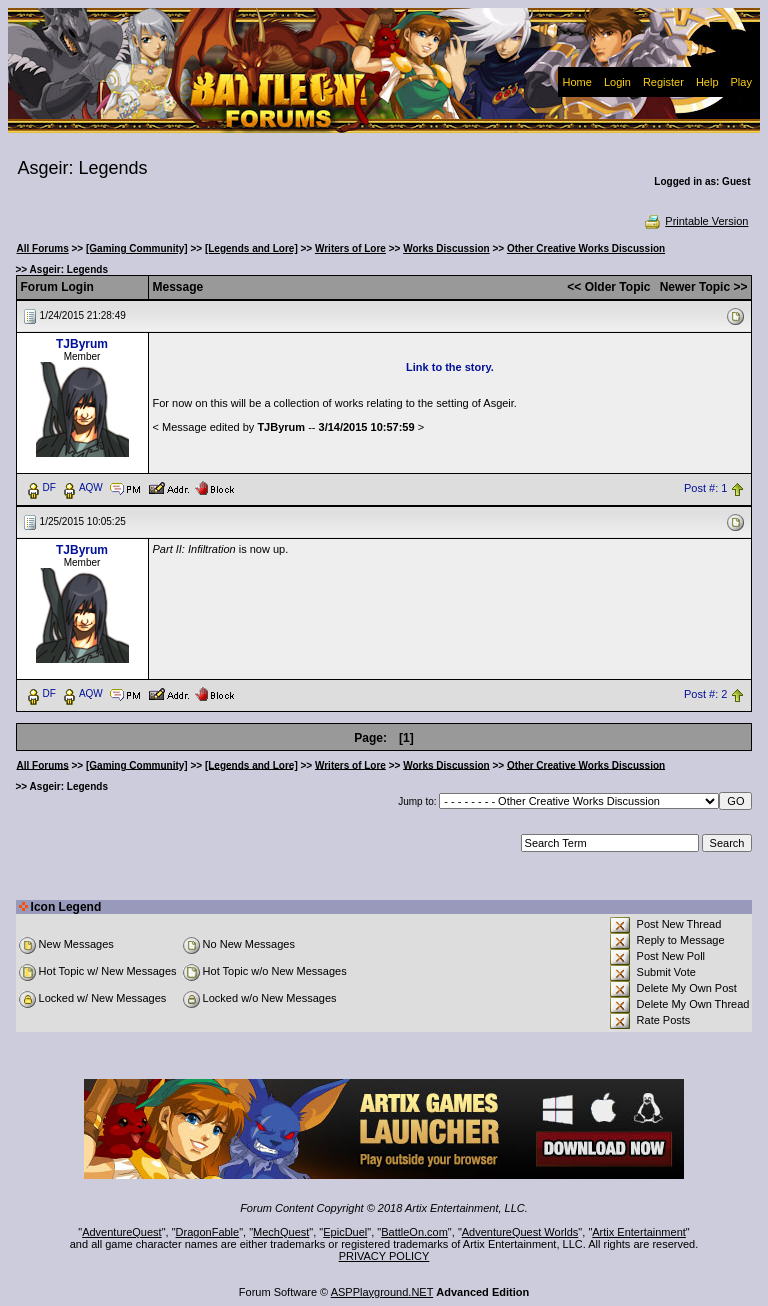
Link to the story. (450, 367)
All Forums (43, 248)
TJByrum (82, 344)
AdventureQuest (122, 1232)
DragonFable (208, 1232)
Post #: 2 (705, 694)
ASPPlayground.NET (382, 1292)
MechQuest (281, 1232)
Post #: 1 (705, 488)
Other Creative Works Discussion (586, 248)
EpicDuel (345, 1232)
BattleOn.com (414, 1232)
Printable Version (695, 221)
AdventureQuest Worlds (520, 1232)
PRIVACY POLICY (384, 1256)
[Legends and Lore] (251, 248)
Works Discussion (446, 248)
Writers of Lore (350, 248)
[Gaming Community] (137, 248)
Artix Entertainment (639, 1232)
